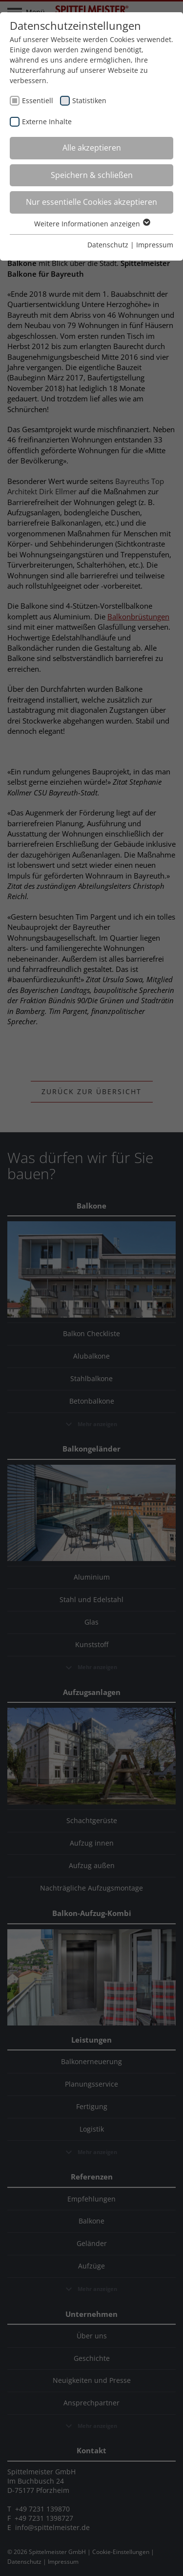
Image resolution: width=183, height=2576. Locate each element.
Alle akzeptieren (91, 147)
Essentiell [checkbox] (37, 100)
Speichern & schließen (92, 175)
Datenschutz (107, 244)
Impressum (154, 244)
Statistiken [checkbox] (89, 100)
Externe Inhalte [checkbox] (47, 121)
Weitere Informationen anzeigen (91, 223)
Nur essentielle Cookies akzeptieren (91, 202)
